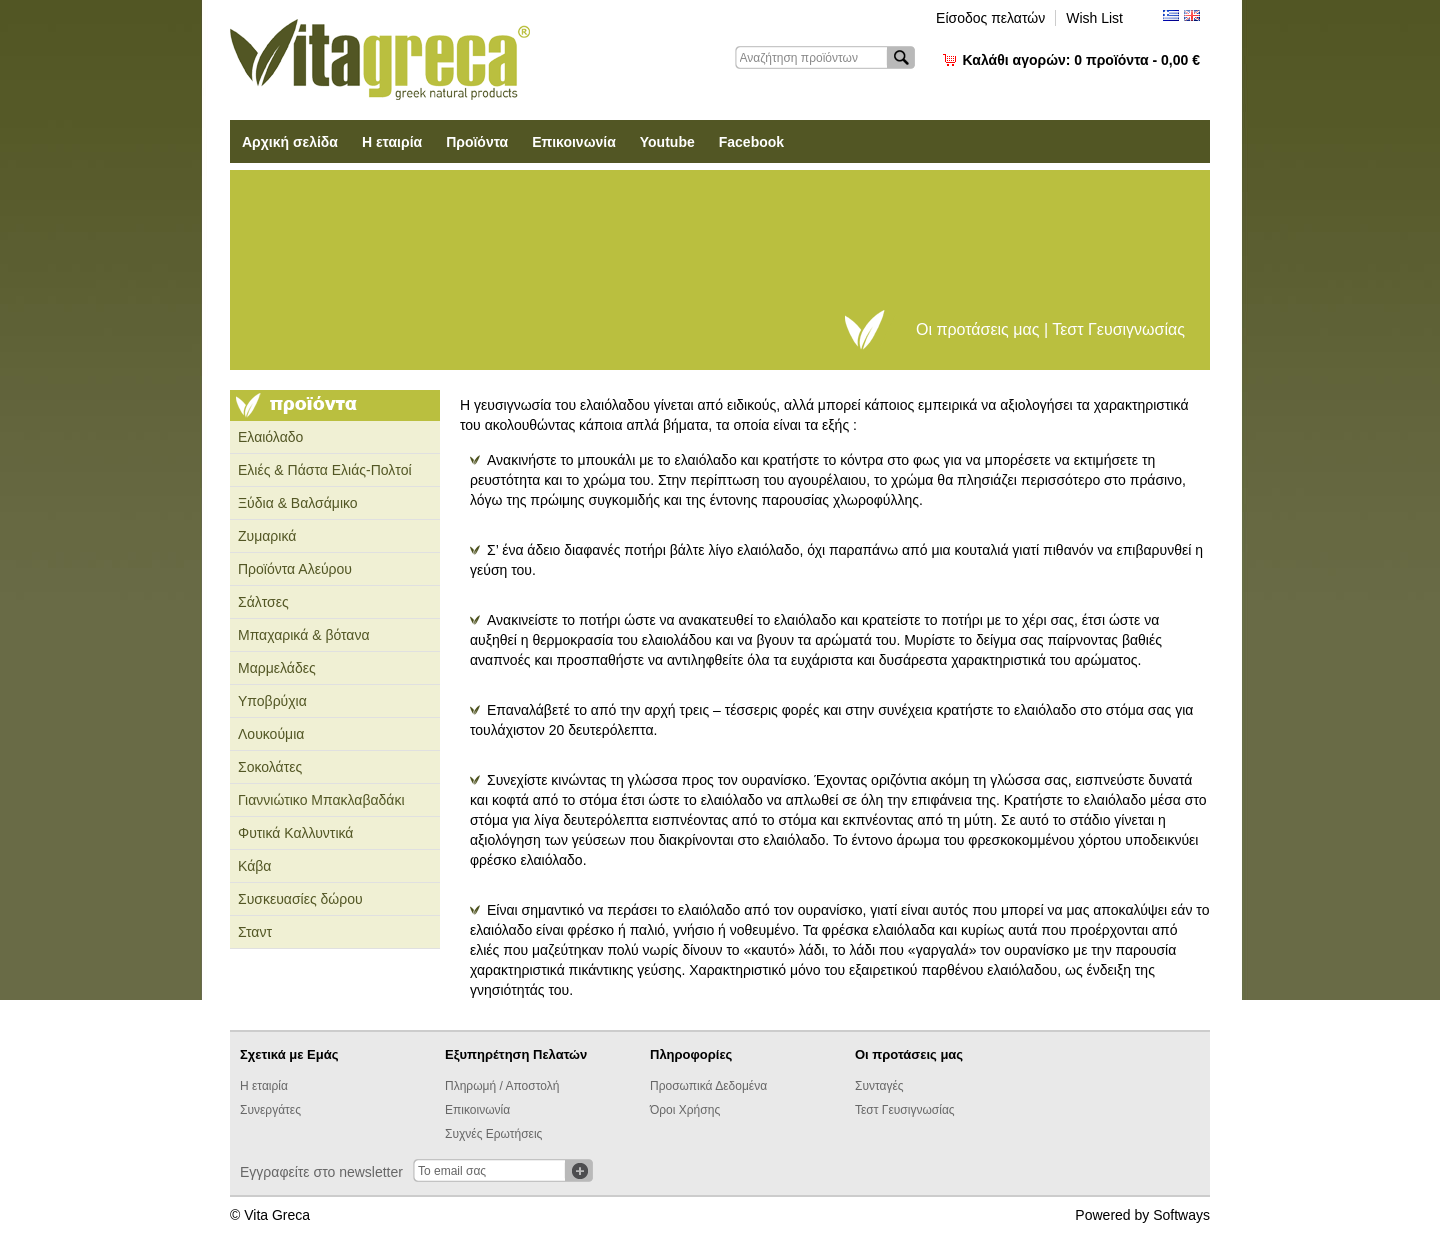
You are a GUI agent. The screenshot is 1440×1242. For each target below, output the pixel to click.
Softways (1181, 1215)
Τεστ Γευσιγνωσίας (905, 1110)
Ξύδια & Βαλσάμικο (298, 503)
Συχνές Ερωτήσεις (493, 1134)
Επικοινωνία (574, 142)
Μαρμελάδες (277, 668)
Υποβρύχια (272, 701)
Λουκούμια (271, 734)
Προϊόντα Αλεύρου (295, 569)
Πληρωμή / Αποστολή (502, 1086)
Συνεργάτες (270, 1110)
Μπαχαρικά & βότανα (304, 635)
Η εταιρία (392, 142)
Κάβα (254, 866)
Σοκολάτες (270, 767)
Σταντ (255, 932)
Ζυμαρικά (267, 536)
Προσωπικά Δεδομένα (708, 1086)
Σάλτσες (263, 602)
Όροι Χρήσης (685, 1110)
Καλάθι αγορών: (1081, 60)
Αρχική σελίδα (290, 142)
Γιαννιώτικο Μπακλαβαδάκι (321, 800)
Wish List (1094, 18)
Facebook (751, 142)
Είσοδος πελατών (990, 18)
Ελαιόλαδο (270, 437)
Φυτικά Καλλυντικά (295, 833)
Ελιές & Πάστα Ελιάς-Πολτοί (325, 470)
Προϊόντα (477, 142)
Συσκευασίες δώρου (300, 899)
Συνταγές (879, 1086)
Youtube (667, 142)
